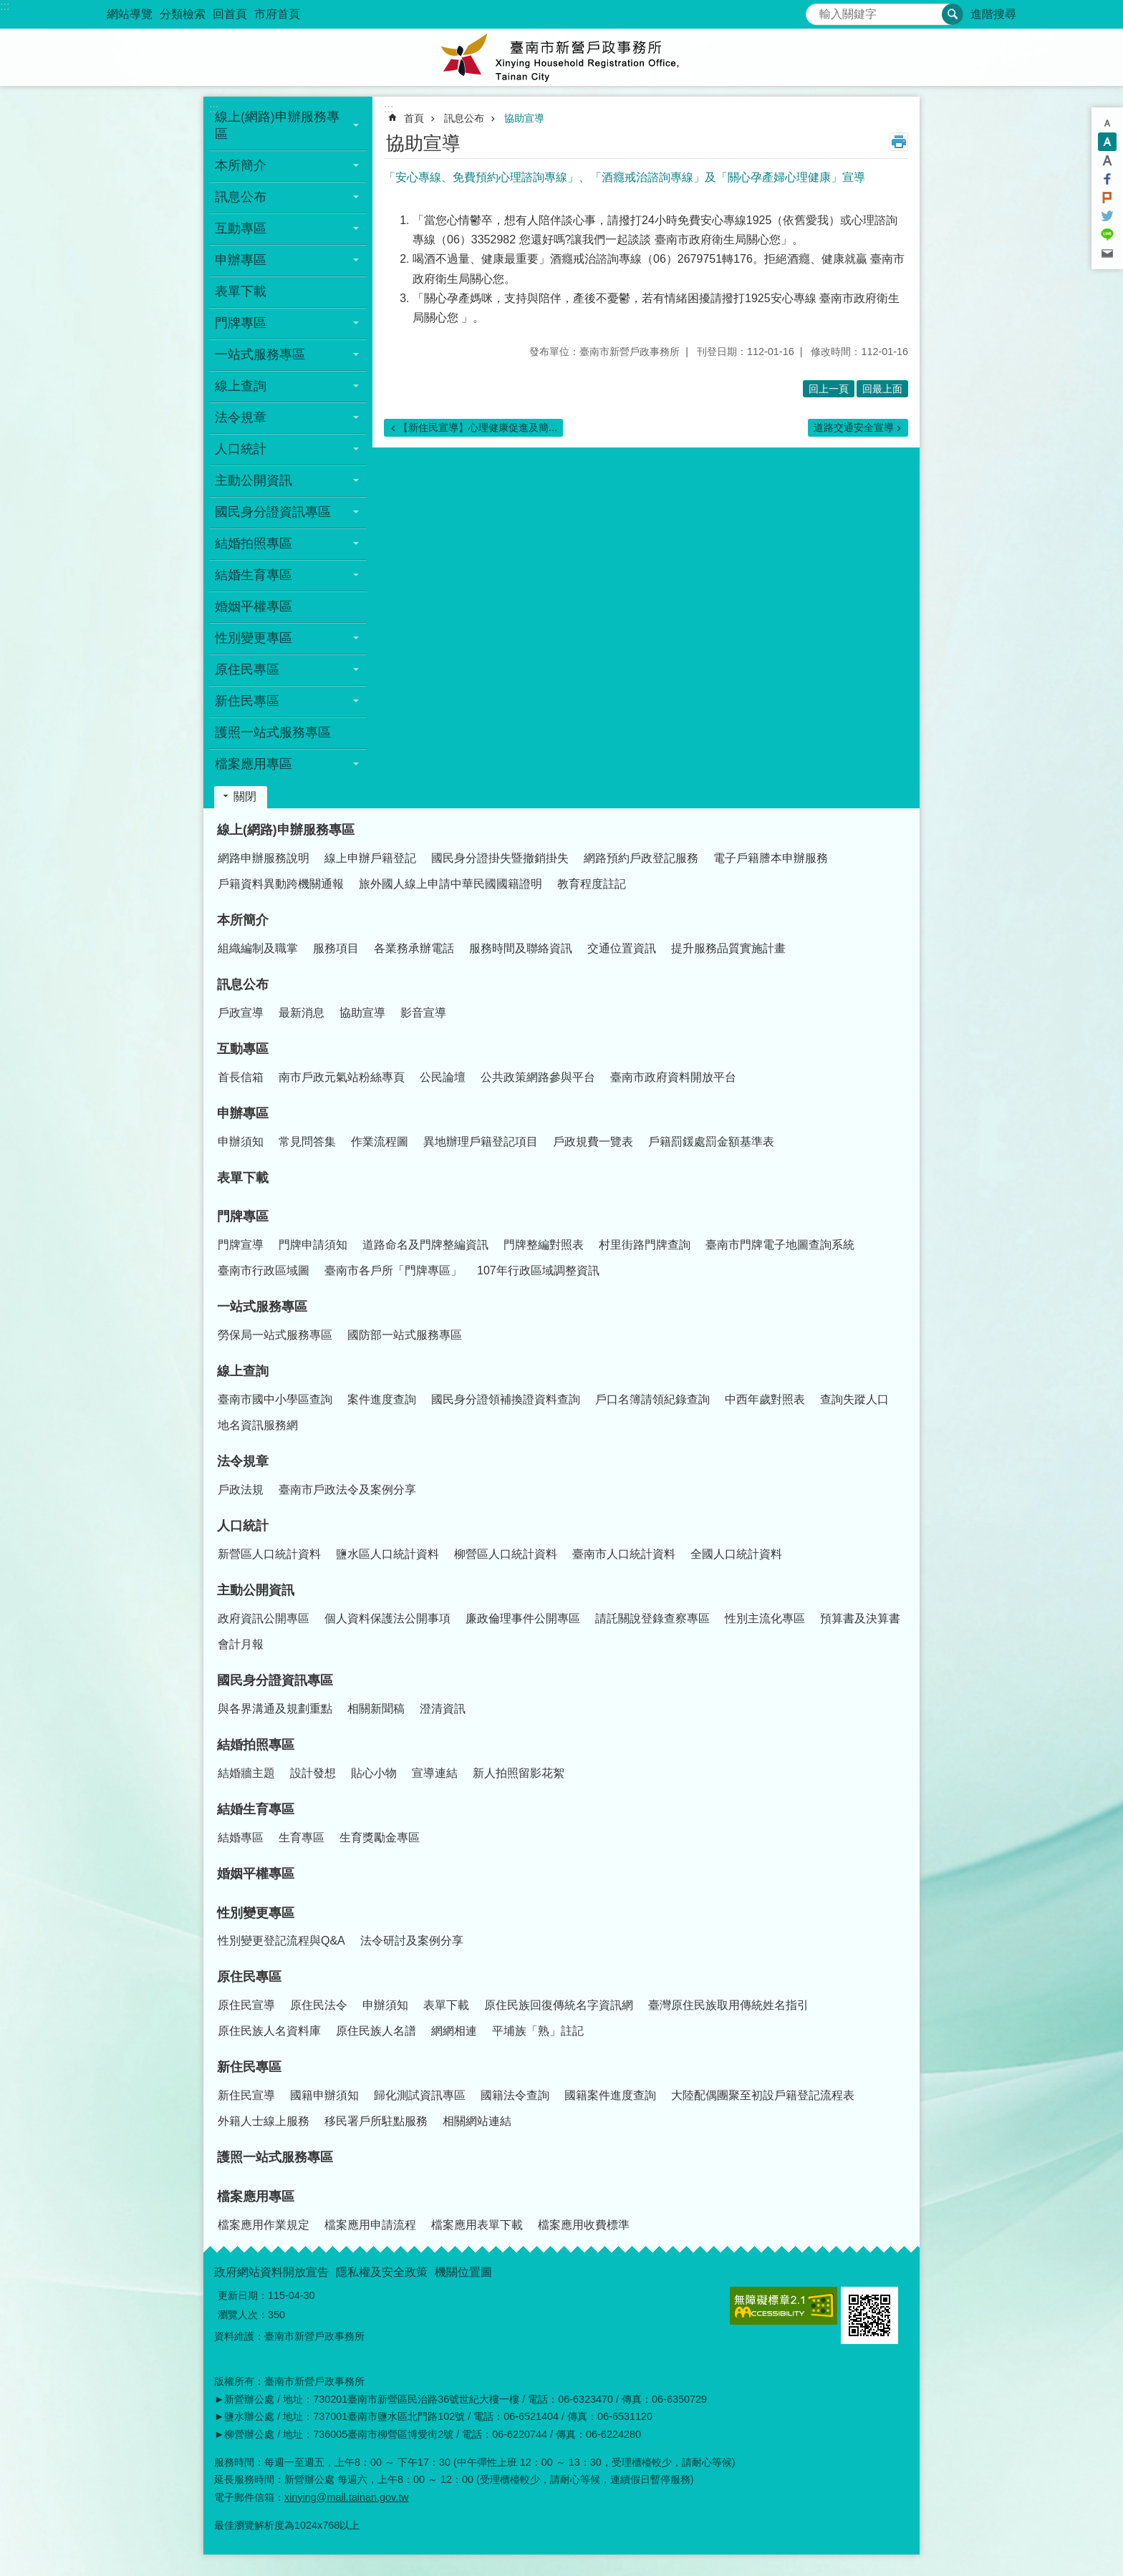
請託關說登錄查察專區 (652, 1618)
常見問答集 (307, 1142)
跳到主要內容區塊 (7, 7)
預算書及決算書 (860, 1618)
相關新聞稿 (376, 1709)
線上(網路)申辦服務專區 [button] (277, 125)
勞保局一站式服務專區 (275, 1335)
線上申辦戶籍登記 (370, 858)
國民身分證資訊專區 (275, 1680)
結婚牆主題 (246, 1773)
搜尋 (817, 10)
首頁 (414, 118)
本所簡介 (243, 920)
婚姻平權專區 (253, 606)
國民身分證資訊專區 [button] (273, 512)
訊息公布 (464, 118)
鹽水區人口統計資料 (387, 1554)
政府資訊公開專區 (263, 1618)
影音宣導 (423, 1013)
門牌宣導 (241, 1245)
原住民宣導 (246, 2005)
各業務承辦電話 (414, 948)
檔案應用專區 (255, 2196)
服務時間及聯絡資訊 (520, 948)
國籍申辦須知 (324, 2095)
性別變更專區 (255, 1913)
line (1107, 235)
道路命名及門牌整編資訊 (425, 1245)
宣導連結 (435, 1773)
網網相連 (454, 2031)
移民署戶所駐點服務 (376, 2121)
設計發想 (313, 1773)
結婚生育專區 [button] (253, 575)
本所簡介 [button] (240, 165)
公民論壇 (443, 1077)
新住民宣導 (246, 2095)
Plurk (1107, 197)
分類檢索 (183, 14)
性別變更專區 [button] (253, 638)
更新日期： (243, 2295)
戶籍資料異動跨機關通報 (281, 884)
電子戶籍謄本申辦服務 (770, 858)
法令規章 (243, 1461)
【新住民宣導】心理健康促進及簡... (477, 427)
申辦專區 (243, 1113)
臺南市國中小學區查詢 (275, 1399)
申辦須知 (241, 1142)
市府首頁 (277, 14)
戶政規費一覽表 (593, 1142)
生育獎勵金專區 (379, 1837)
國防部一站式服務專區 (404, 1335)
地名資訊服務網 (258, 1425)
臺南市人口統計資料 (623, 1554)
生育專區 (301, 1837)
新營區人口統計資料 (269, 1554)
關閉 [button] (244, 796)
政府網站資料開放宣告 (271, 2272)
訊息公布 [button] (240, 197)
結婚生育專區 (255, 1809)
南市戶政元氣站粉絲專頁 (342, 1077)
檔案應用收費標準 (584, 2225)
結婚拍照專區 (255, 1745)
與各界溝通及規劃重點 (275, 1709)
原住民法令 (318, 2005)
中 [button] (1107, 141)
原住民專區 (249, 1977)
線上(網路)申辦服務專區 (286, 830)
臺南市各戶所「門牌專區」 (393, 1270)
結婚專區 (241, 1837)
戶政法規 (241, 1489)
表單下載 (240, 291)
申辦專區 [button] (240, 260)
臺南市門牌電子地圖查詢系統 (779, 1245)
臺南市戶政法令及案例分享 (347, 1489)
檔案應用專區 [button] (253, 764)
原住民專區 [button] (247, 669)
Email (1107, 253)
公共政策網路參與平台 (538, 1077)
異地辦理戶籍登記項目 (480, 1142)
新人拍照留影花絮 (518, 1773)
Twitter (1107, 216)
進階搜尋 (993, 14)
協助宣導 (524, 118)
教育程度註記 (591, 884)
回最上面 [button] (882, 388)
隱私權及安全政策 (382, 2272)
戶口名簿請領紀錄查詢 (652, 1399)
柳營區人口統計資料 (505, 1554)
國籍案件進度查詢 (610, 2095)
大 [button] (1107, 160)
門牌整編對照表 (543, 1245)
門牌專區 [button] (240, 323)
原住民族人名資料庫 (269, 2031)
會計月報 (241, 1644)
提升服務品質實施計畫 (728, 948)
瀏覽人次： (243, 2314)
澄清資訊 (443, 1709)
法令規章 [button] (240, 417)
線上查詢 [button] (240, 386)
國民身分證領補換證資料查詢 (505, 1399)
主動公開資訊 (255, 1590)
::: (4, 6)
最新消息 (301, 1013)
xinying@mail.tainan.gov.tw (346, 2497)
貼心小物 (374, 1773)
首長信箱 (241, 1077)
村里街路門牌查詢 (644, 1245)
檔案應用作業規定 (263, 2225)
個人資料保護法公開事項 (387, 1618)
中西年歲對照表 (765, 1399)
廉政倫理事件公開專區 (523, 1618)
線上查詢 (243, 1371)
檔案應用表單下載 (477, 2225)
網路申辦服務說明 (263, 858)
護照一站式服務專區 (273, 732)
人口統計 (243, 1526)
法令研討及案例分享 (411, 1941)
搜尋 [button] (952, 14)
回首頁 (230, 14)
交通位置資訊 (621, 948)
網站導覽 (130, 14)
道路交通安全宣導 (854, 427)
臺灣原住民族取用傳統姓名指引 (728, 2005)
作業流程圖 (379, 1142)
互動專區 (243, 1049)
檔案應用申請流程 (370, 2225)
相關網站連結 (477, 2121)
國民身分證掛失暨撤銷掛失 (500, 858)
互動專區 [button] (240, 228)
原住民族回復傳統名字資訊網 (558, 2005)
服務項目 (336, 948)
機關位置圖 (463, 2272)
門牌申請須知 (313, 1245)
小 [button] (1107, 123)
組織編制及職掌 (258, 948)
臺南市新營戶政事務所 (561, 57)
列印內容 (899, 141)
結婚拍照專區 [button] (253, 543)
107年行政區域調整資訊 (538, 1270)
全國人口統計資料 (736, 1554)
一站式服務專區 (262, 1306)
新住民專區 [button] (247, 701)
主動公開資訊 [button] (253, 480)
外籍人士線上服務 (263, 2121)
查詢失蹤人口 (854, 1399)
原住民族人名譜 (376, 2031)
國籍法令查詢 (515, 2095)
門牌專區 (243, 1216)
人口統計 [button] (240, 449)
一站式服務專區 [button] (260, 354)
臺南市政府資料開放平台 (673, 1077)
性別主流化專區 (765, 1618)
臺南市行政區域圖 (263, 1270)
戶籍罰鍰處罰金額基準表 (711, 1142)
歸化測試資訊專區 (420, 2095)
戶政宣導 (241, 1013)
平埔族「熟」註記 (538, 2031)
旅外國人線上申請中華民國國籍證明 (450, 884)
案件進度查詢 (381, 1399)
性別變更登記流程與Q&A (281, 1941)
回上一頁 (829, 388)
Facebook (1107, 179)
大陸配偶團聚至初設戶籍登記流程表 (762, 2095)
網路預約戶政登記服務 (641, 858)
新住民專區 (249, 2067)
